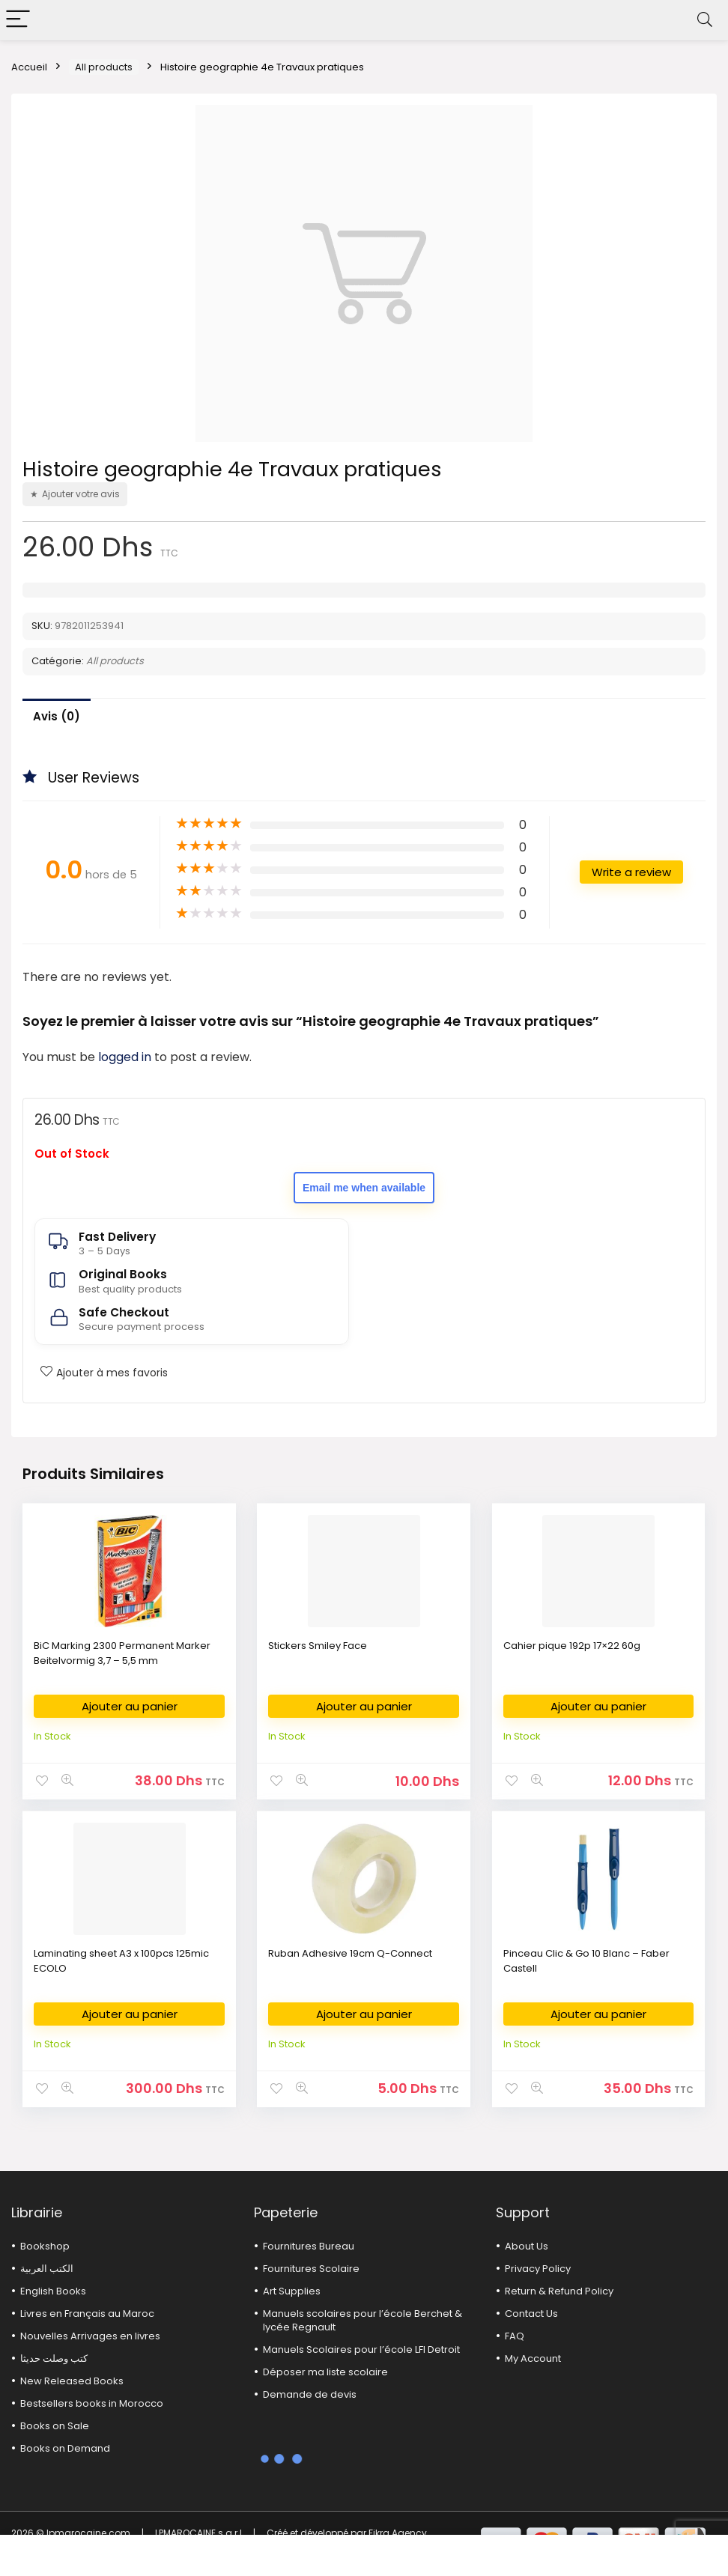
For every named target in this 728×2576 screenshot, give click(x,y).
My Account (533, 2358)
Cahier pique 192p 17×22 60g (571, 1645)
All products (104, 67)
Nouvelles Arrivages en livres (90, 2336)
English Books (53, 2291)
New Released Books (72, 2381)
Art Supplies (292, 2291)
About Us (526, 2246)
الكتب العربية (46, 2268)
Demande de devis (310, 2394)
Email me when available (364, 1188)
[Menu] (18, 20)
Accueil (29, 67)
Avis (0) (56, 716)
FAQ (514, 2336)
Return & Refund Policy (559, 2291)
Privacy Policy (538, 2268)
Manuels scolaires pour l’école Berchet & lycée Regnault (362, 2320)
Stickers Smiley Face (317, 1645)
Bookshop (45, 2246)
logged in (126, 1057)
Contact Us (531, 2313)
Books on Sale (54, 2426)
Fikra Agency (397, 2533)
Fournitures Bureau (308, 2246)
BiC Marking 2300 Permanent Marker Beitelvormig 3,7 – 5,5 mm (122, 1653)
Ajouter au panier (130, 1706)
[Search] (705, 20)
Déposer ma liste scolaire (325, 2372)
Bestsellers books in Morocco (91, 2403)
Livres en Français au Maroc (87, 2313)
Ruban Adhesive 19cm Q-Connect (350, 1953)
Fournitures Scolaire (311, 2268)
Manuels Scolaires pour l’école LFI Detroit (361, 2349)
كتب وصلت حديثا (54, 2358)
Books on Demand (65, 2448)
